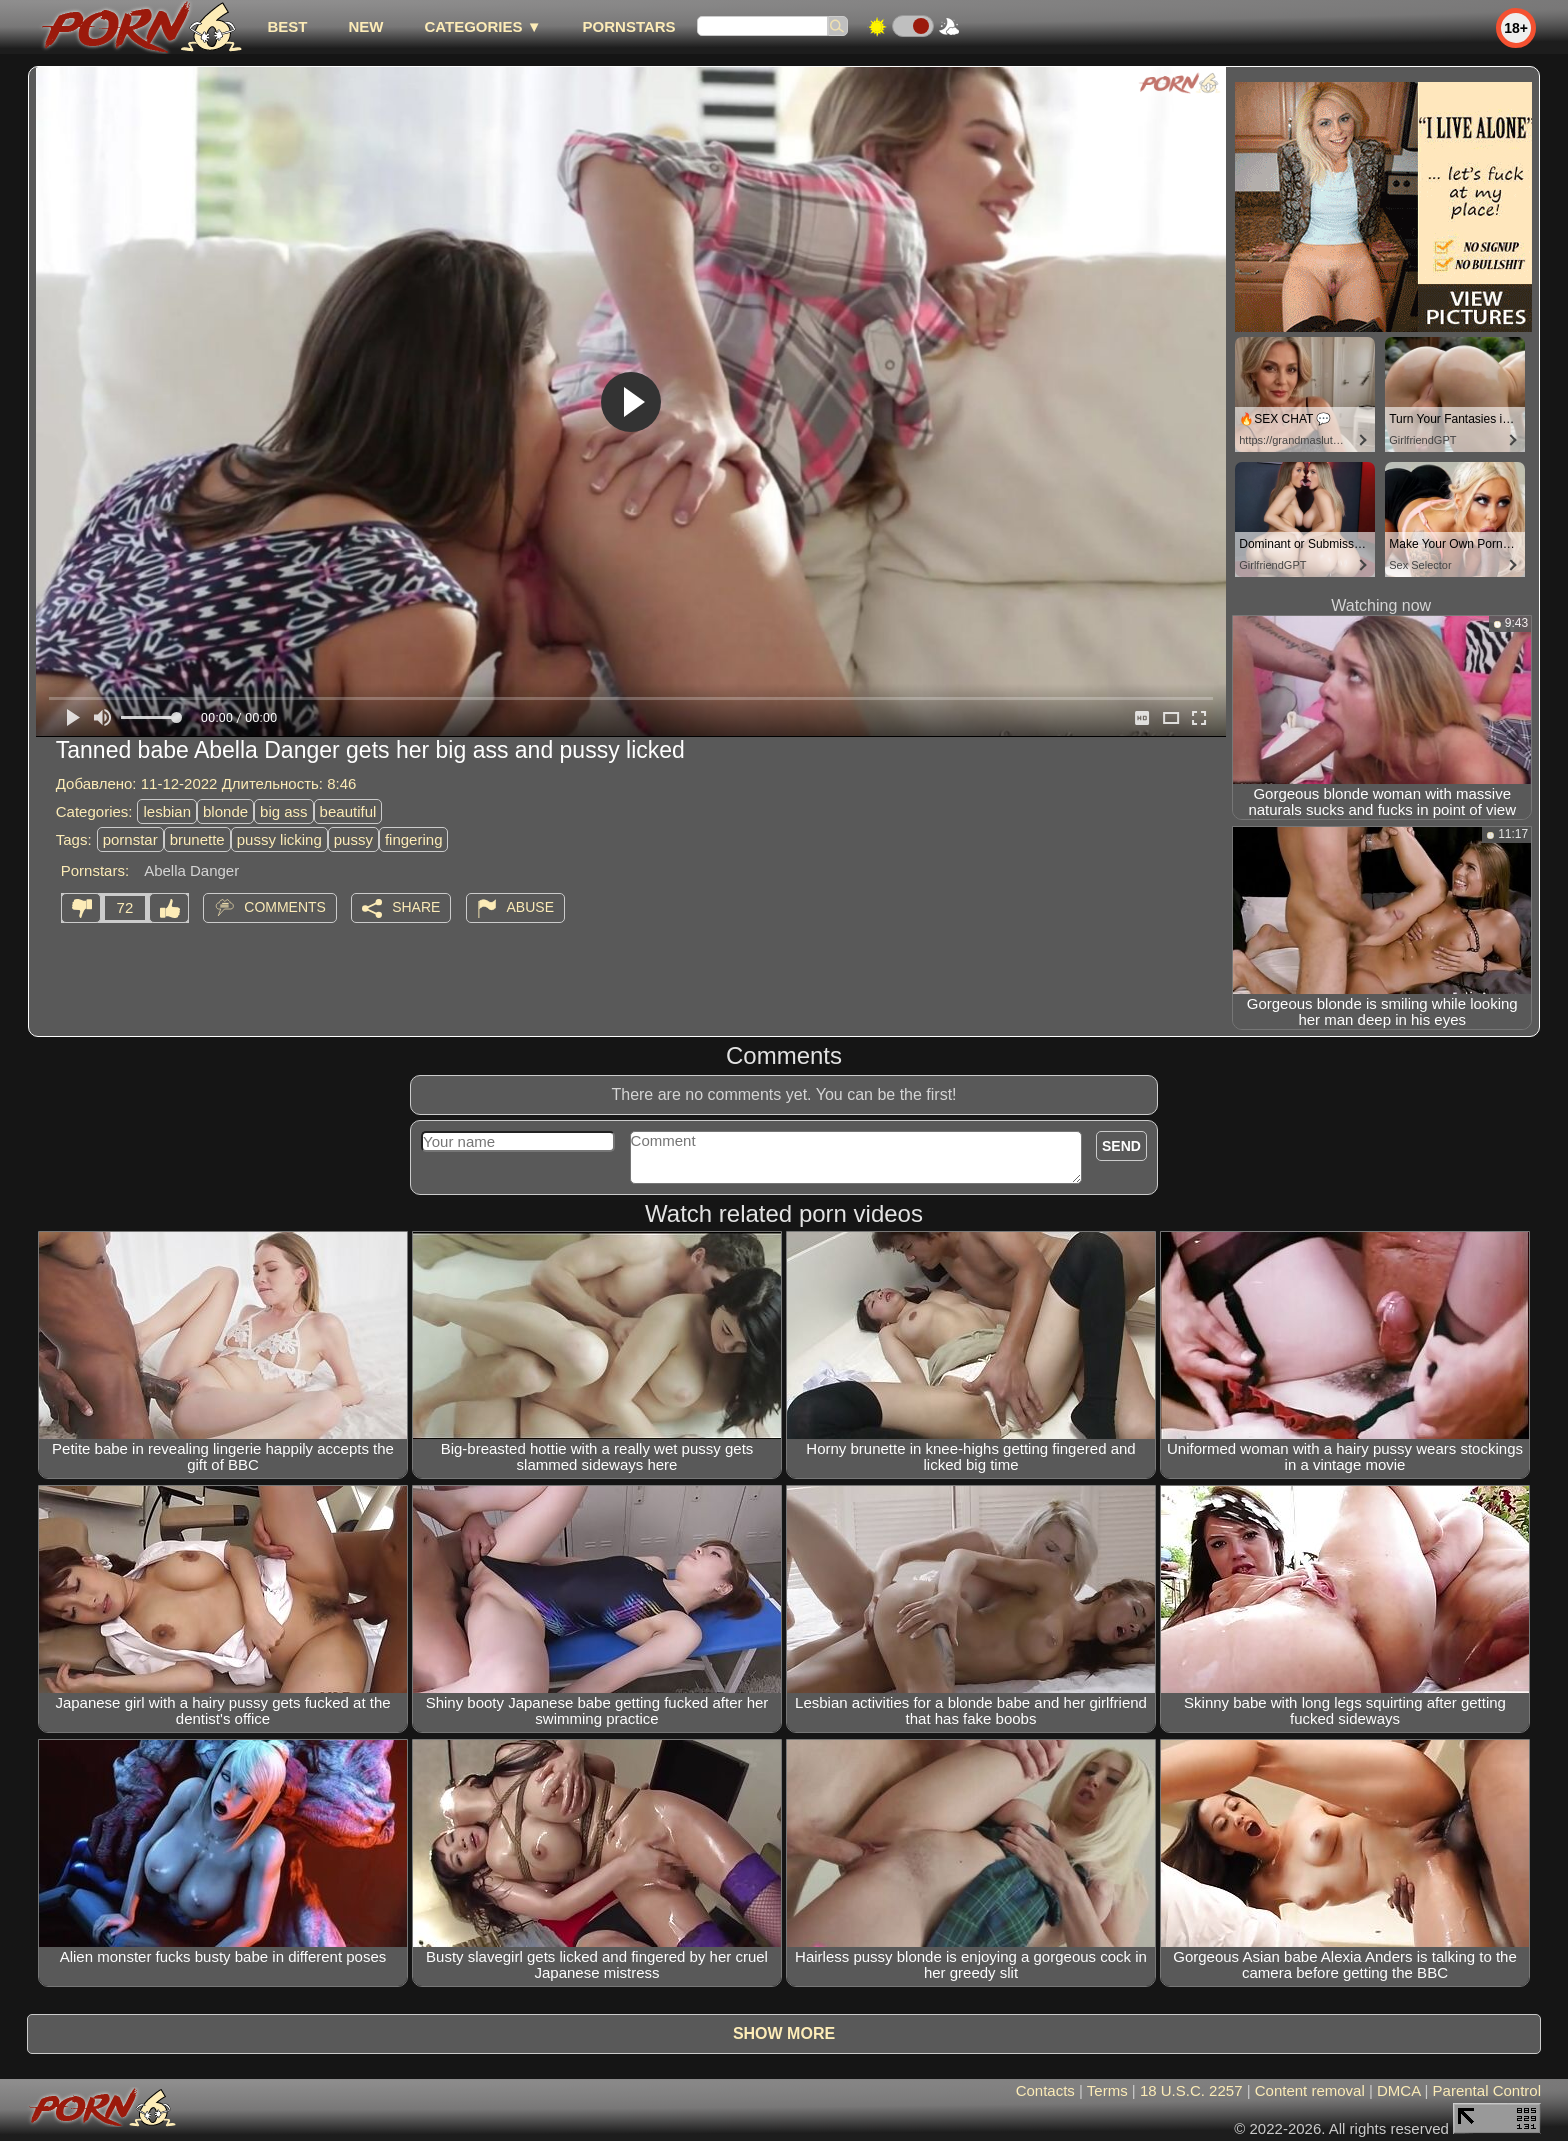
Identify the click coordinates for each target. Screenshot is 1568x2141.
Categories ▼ (482, 26)
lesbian (167, 811)
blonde (225, 811)
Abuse (530, 907)
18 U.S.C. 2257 (1191, 2090)
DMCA (1398, 2090)
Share (416, 907)
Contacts (1045, 2090)
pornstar (130, 839)
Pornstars (629, 26)
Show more (784, 2033)
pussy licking (279, 839)
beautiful (348, 811)
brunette (197, 839)
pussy (353, 839)
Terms (1107, 2090)
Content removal (1310, 2090)
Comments (285, 907)
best (287, 26)
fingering (414, 839)
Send (1121, 1146)
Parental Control (1487, 2090)
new (365, 26)
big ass (284, 811)
